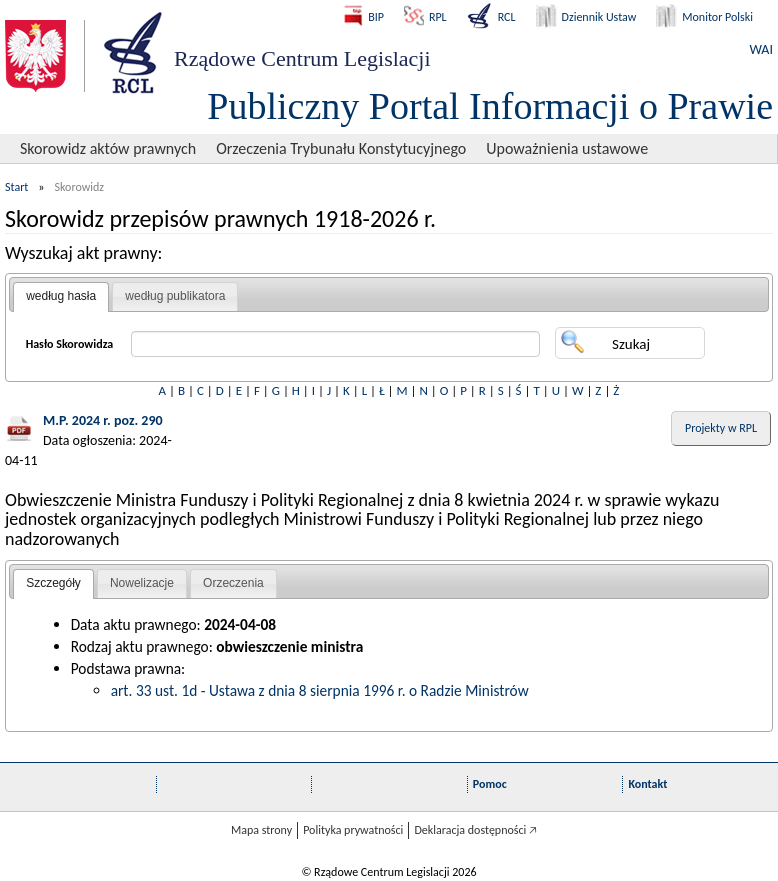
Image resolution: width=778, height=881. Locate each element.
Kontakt (647, 784)
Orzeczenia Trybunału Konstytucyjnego (341, 148)
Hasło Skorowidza (70, 344)
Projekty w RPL (721, 428)
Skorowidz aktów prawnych (108, 148)
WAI (761, 49)
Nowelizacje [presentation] (142, 583)
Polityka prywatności (353, 830)
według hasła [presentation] (61, 296)
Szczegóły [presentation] (53, 583)
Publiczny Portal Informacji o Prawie (490, 106)
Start (16, 187)
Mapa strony (261, 830)
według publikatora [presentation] (175, 296)
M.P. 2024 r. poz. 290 (103, 420)
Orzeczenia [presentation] (233, 583)
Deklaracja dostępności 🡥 (475, 830)
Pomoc (490, 784)
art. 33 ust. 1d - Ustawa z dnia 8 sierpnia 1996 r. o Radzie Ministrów (320, 690)
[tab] (61, 297)
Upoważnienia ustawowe (567, 148)
